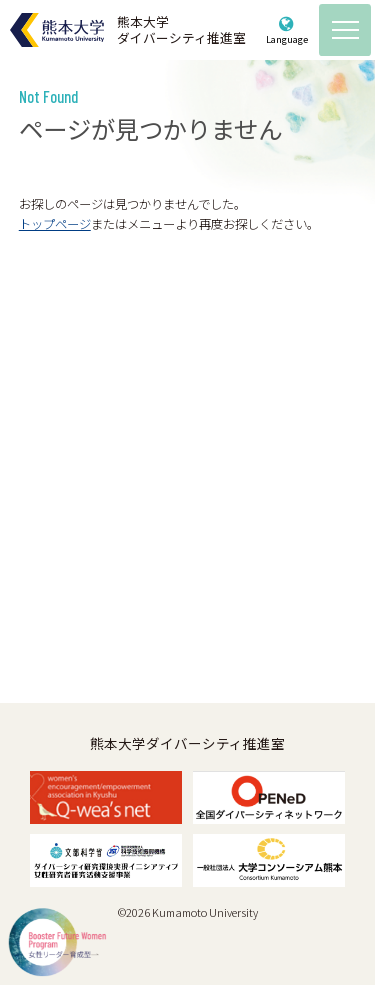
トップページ (55, 224)
